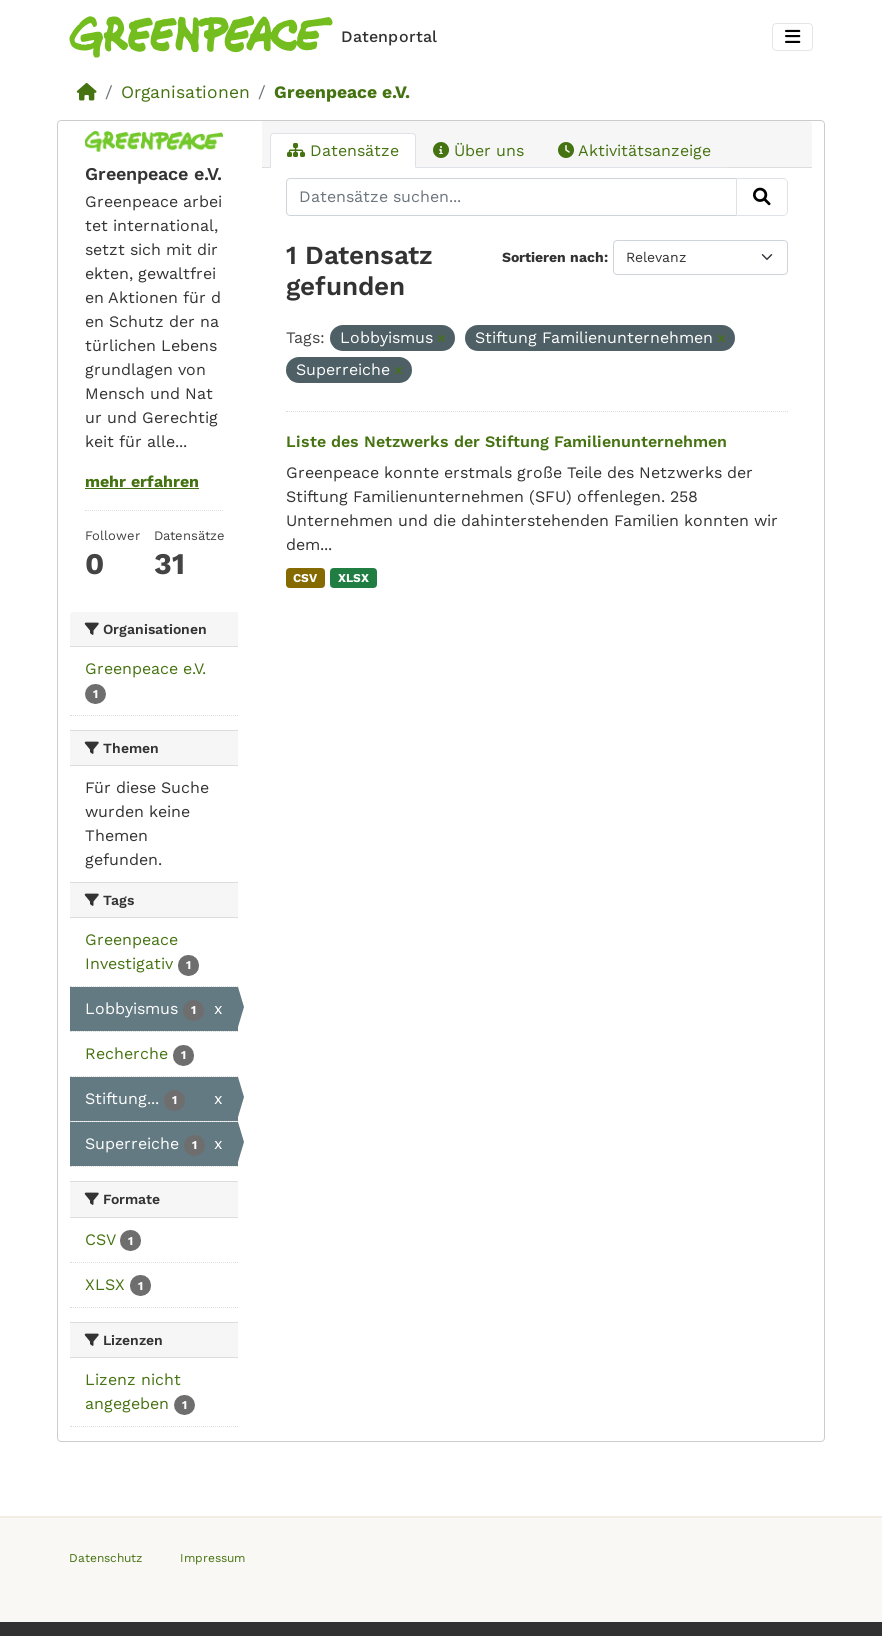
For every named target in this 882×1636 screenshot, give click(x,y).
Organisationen (185, 92)
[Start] (87, 92)
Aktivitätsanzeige (634, 150)
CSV (305, 578)
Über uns (478, 150)
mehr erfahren (142, 481)
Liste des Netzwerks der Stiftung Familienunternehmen (506, 441)
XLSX (353, 578)
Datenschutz (105, 1558)
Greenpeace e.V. (342, 92)
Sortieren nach (553, 257)
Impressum (212, 1558)
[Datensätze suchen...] (512, 197)
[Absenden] (762, 197)
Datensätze (343, 150)
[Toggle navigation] (792, 37)
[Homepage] (257, 37)
